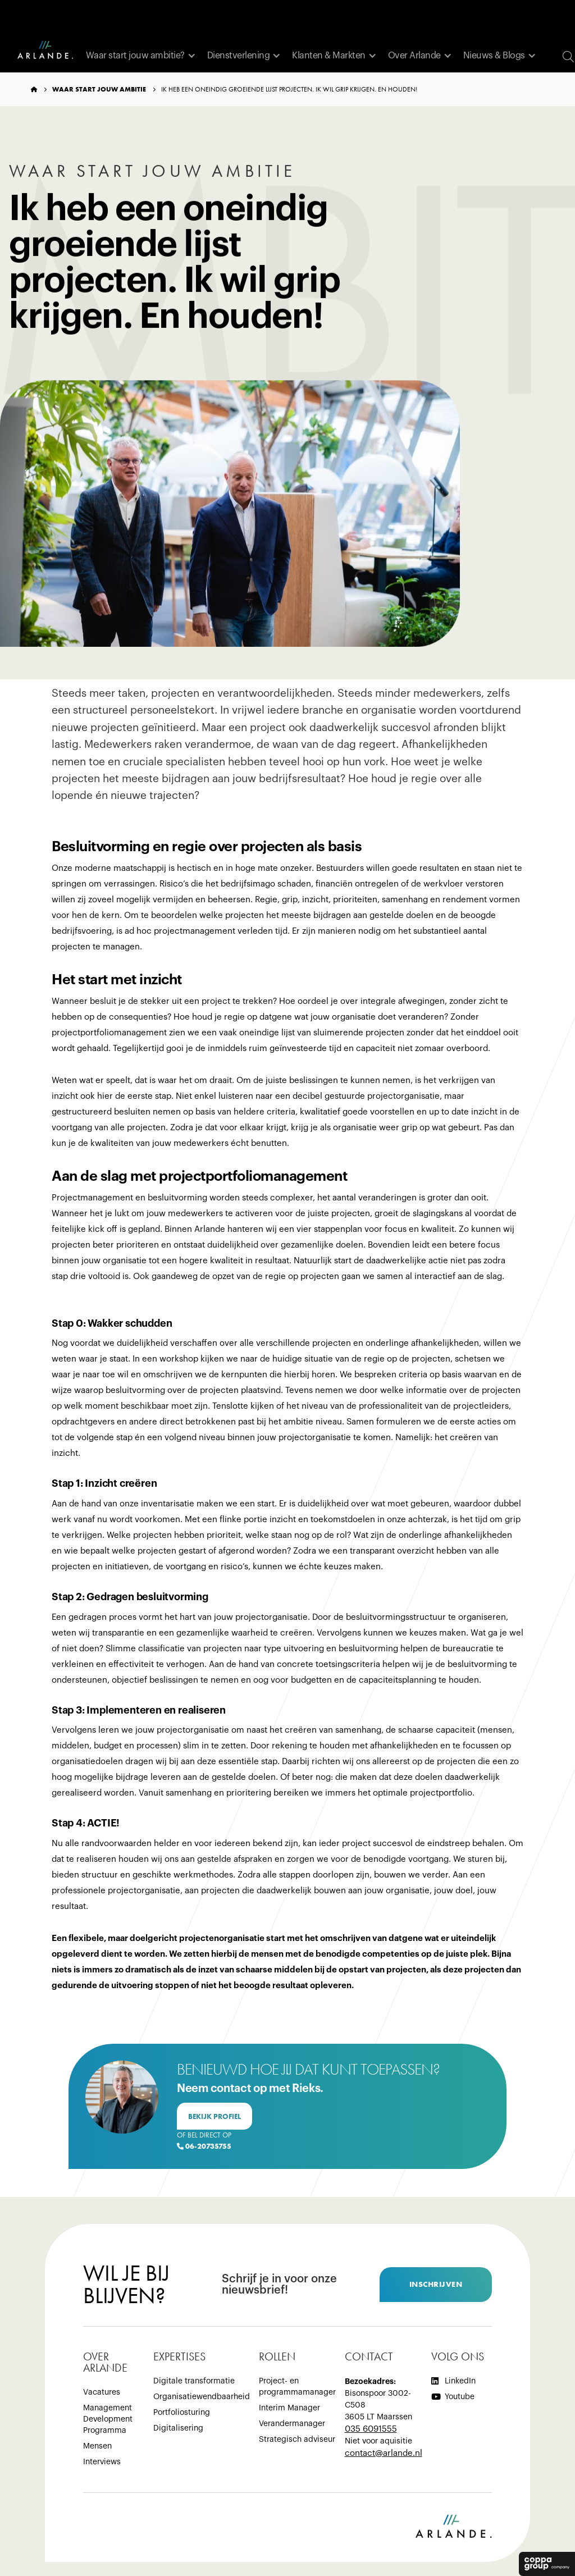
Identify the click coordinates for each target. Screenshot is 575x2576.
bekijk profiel (214, 2116)
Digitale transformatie (194, 2381)
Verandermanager (292, 2424)
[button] (141, 55)
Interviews (102, 2462)
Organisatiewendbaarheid (201, 2397)
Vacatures (101, 2392)
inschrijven (436, 2284)
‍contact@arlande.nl (383, 2453)
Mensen (97, 2446)
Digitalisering (178, 2428)
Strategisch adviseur (297, 2439)
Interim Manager (289, 2408)
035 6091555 (371, 2429)
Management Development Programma (108, 2419)
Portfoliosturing (181, 2413)
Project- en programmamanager (297, 2386)
